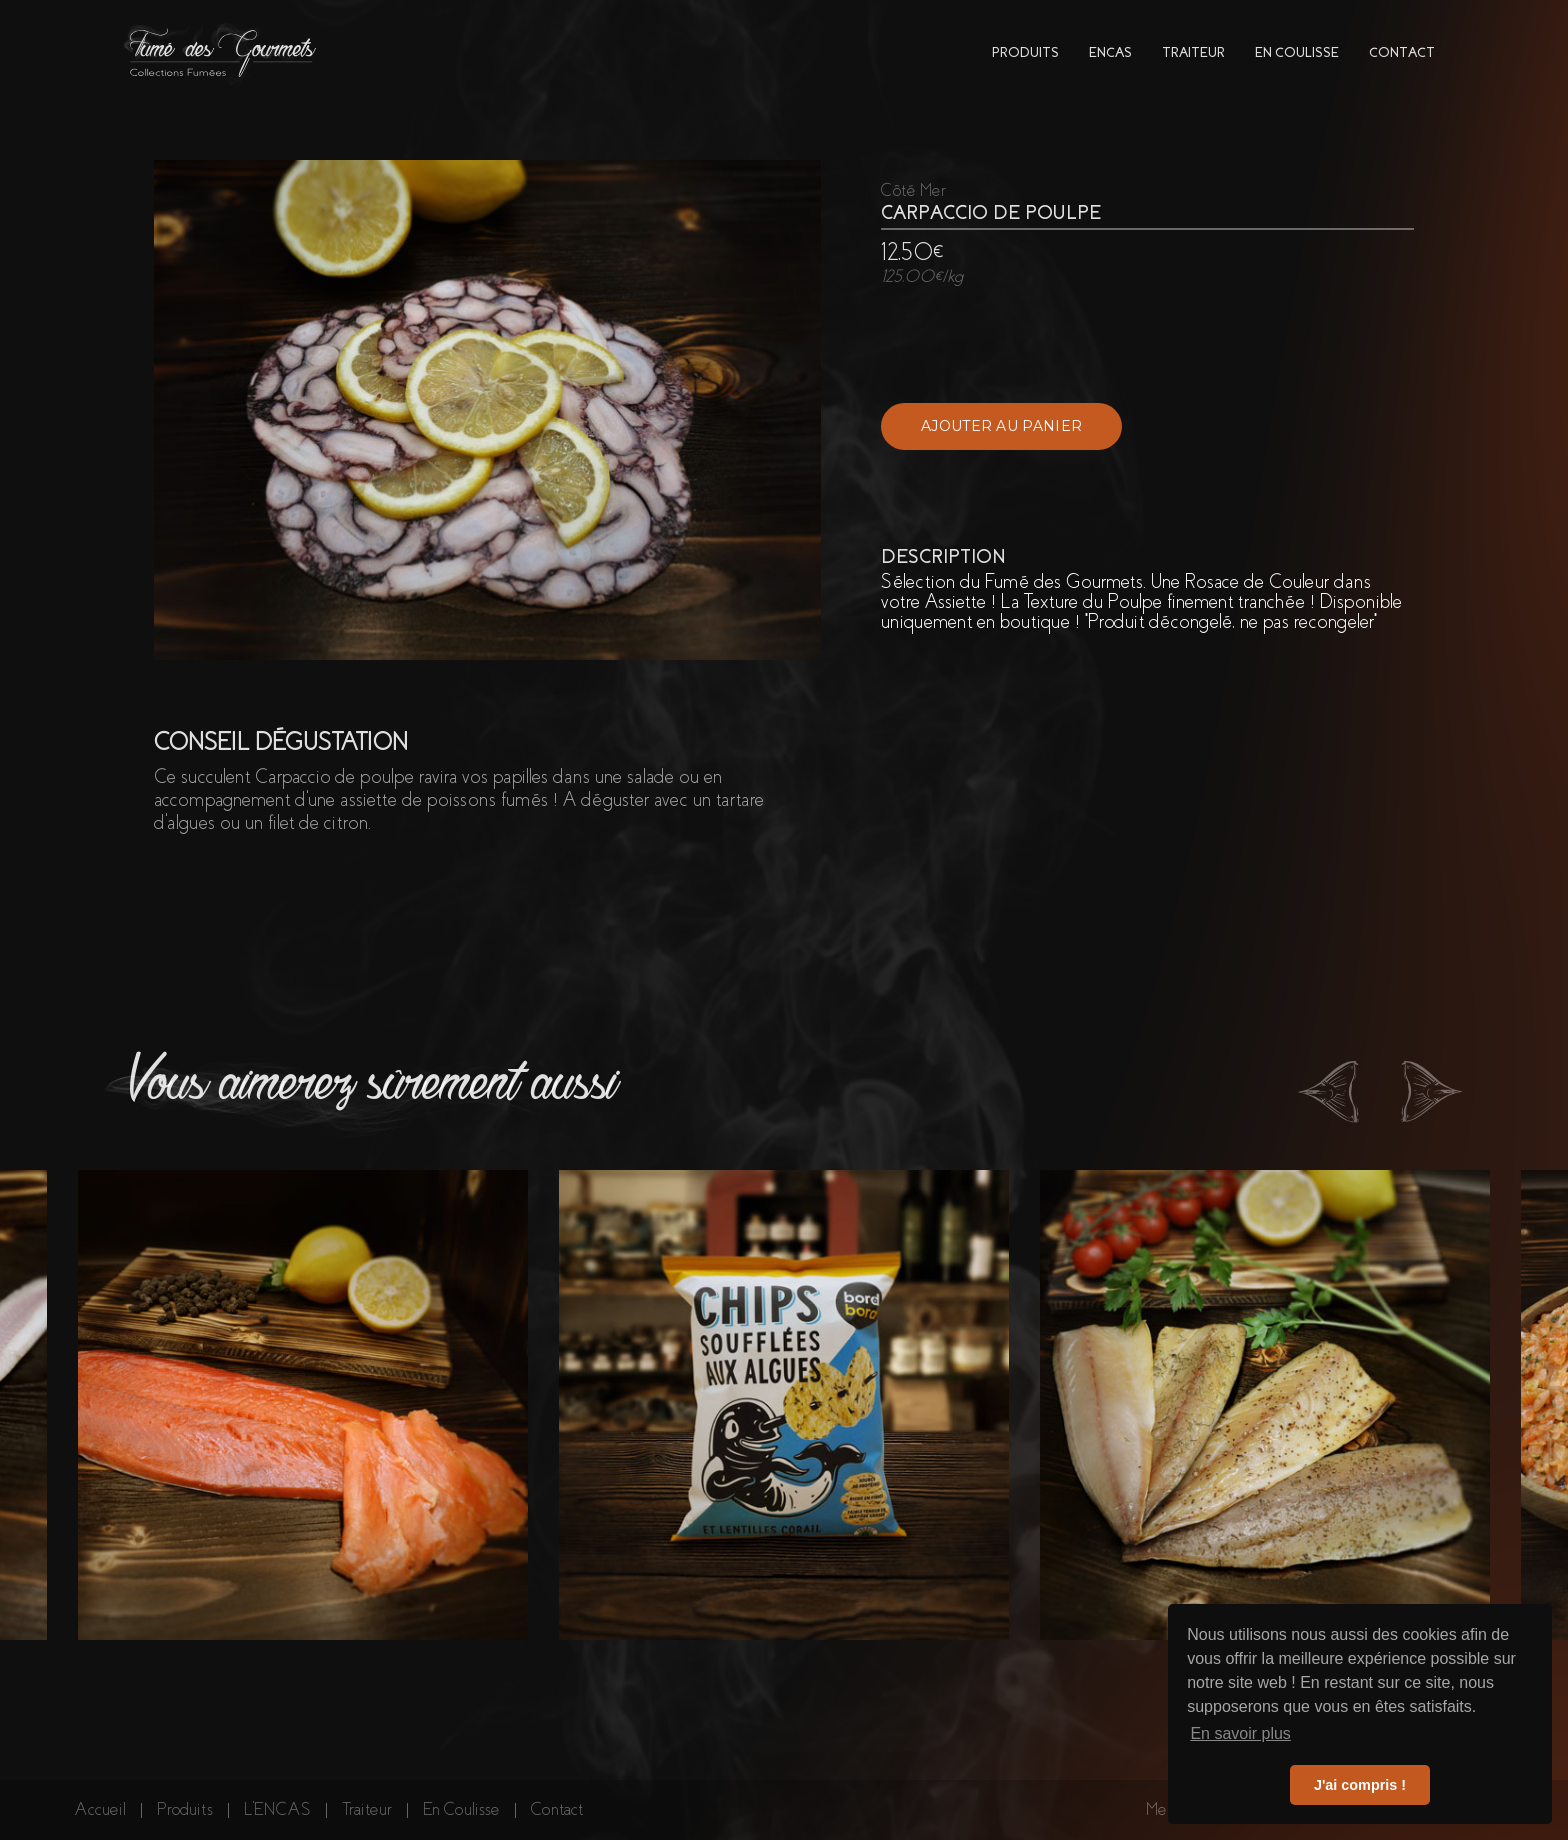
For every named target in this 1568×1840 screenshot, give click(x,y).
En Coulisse (461, 1809)
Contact (557, 1809)
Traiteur (367, 1809)
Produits (185, 1809)
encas (1110, 52)
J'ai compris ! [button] (1360, 1785)
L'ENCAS (277, 1809)
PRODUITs (1025, 52)
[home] (221, 52)
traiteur (1193, 52)
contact (1402, 52)
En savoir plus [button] (1240, 1733)
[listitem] (303, 1405)
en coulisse (1297, 52)
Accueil (100, 1809)
